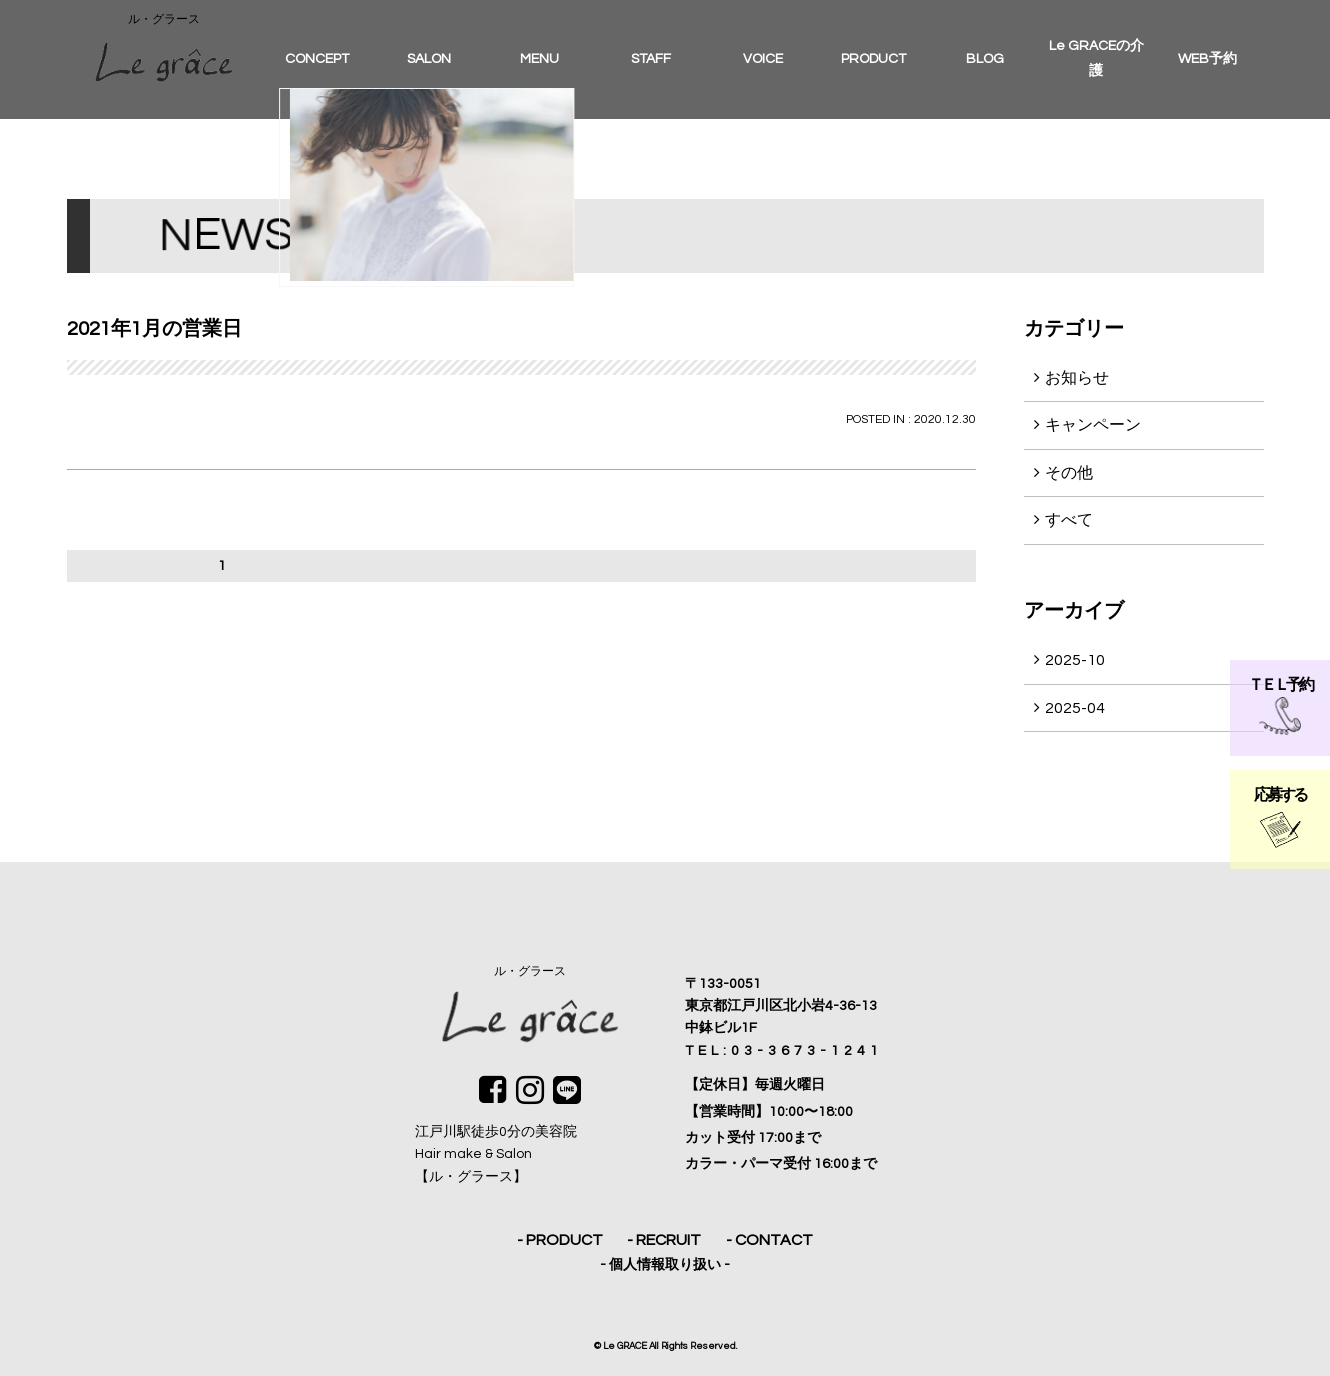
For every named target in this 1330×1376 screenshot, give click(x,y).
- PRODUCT (560, 1240)
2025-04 (1075, 708)
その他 (1069, 473)
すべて (1069, 520)
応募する (1279, 817)
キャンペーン (1093, 425)
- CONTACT (769, 1240)
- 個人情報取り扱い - (665, 1265)
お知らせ (1077, 378)
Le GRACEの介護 (1096, 59)
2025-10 (1075, 660)
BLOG (985, 59)
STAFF (651, 59)
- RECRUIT (664, 1240)
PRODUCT (873, 59)
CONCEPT (317, 59)
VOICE (763, 59)
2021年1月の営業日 (154, 329)
